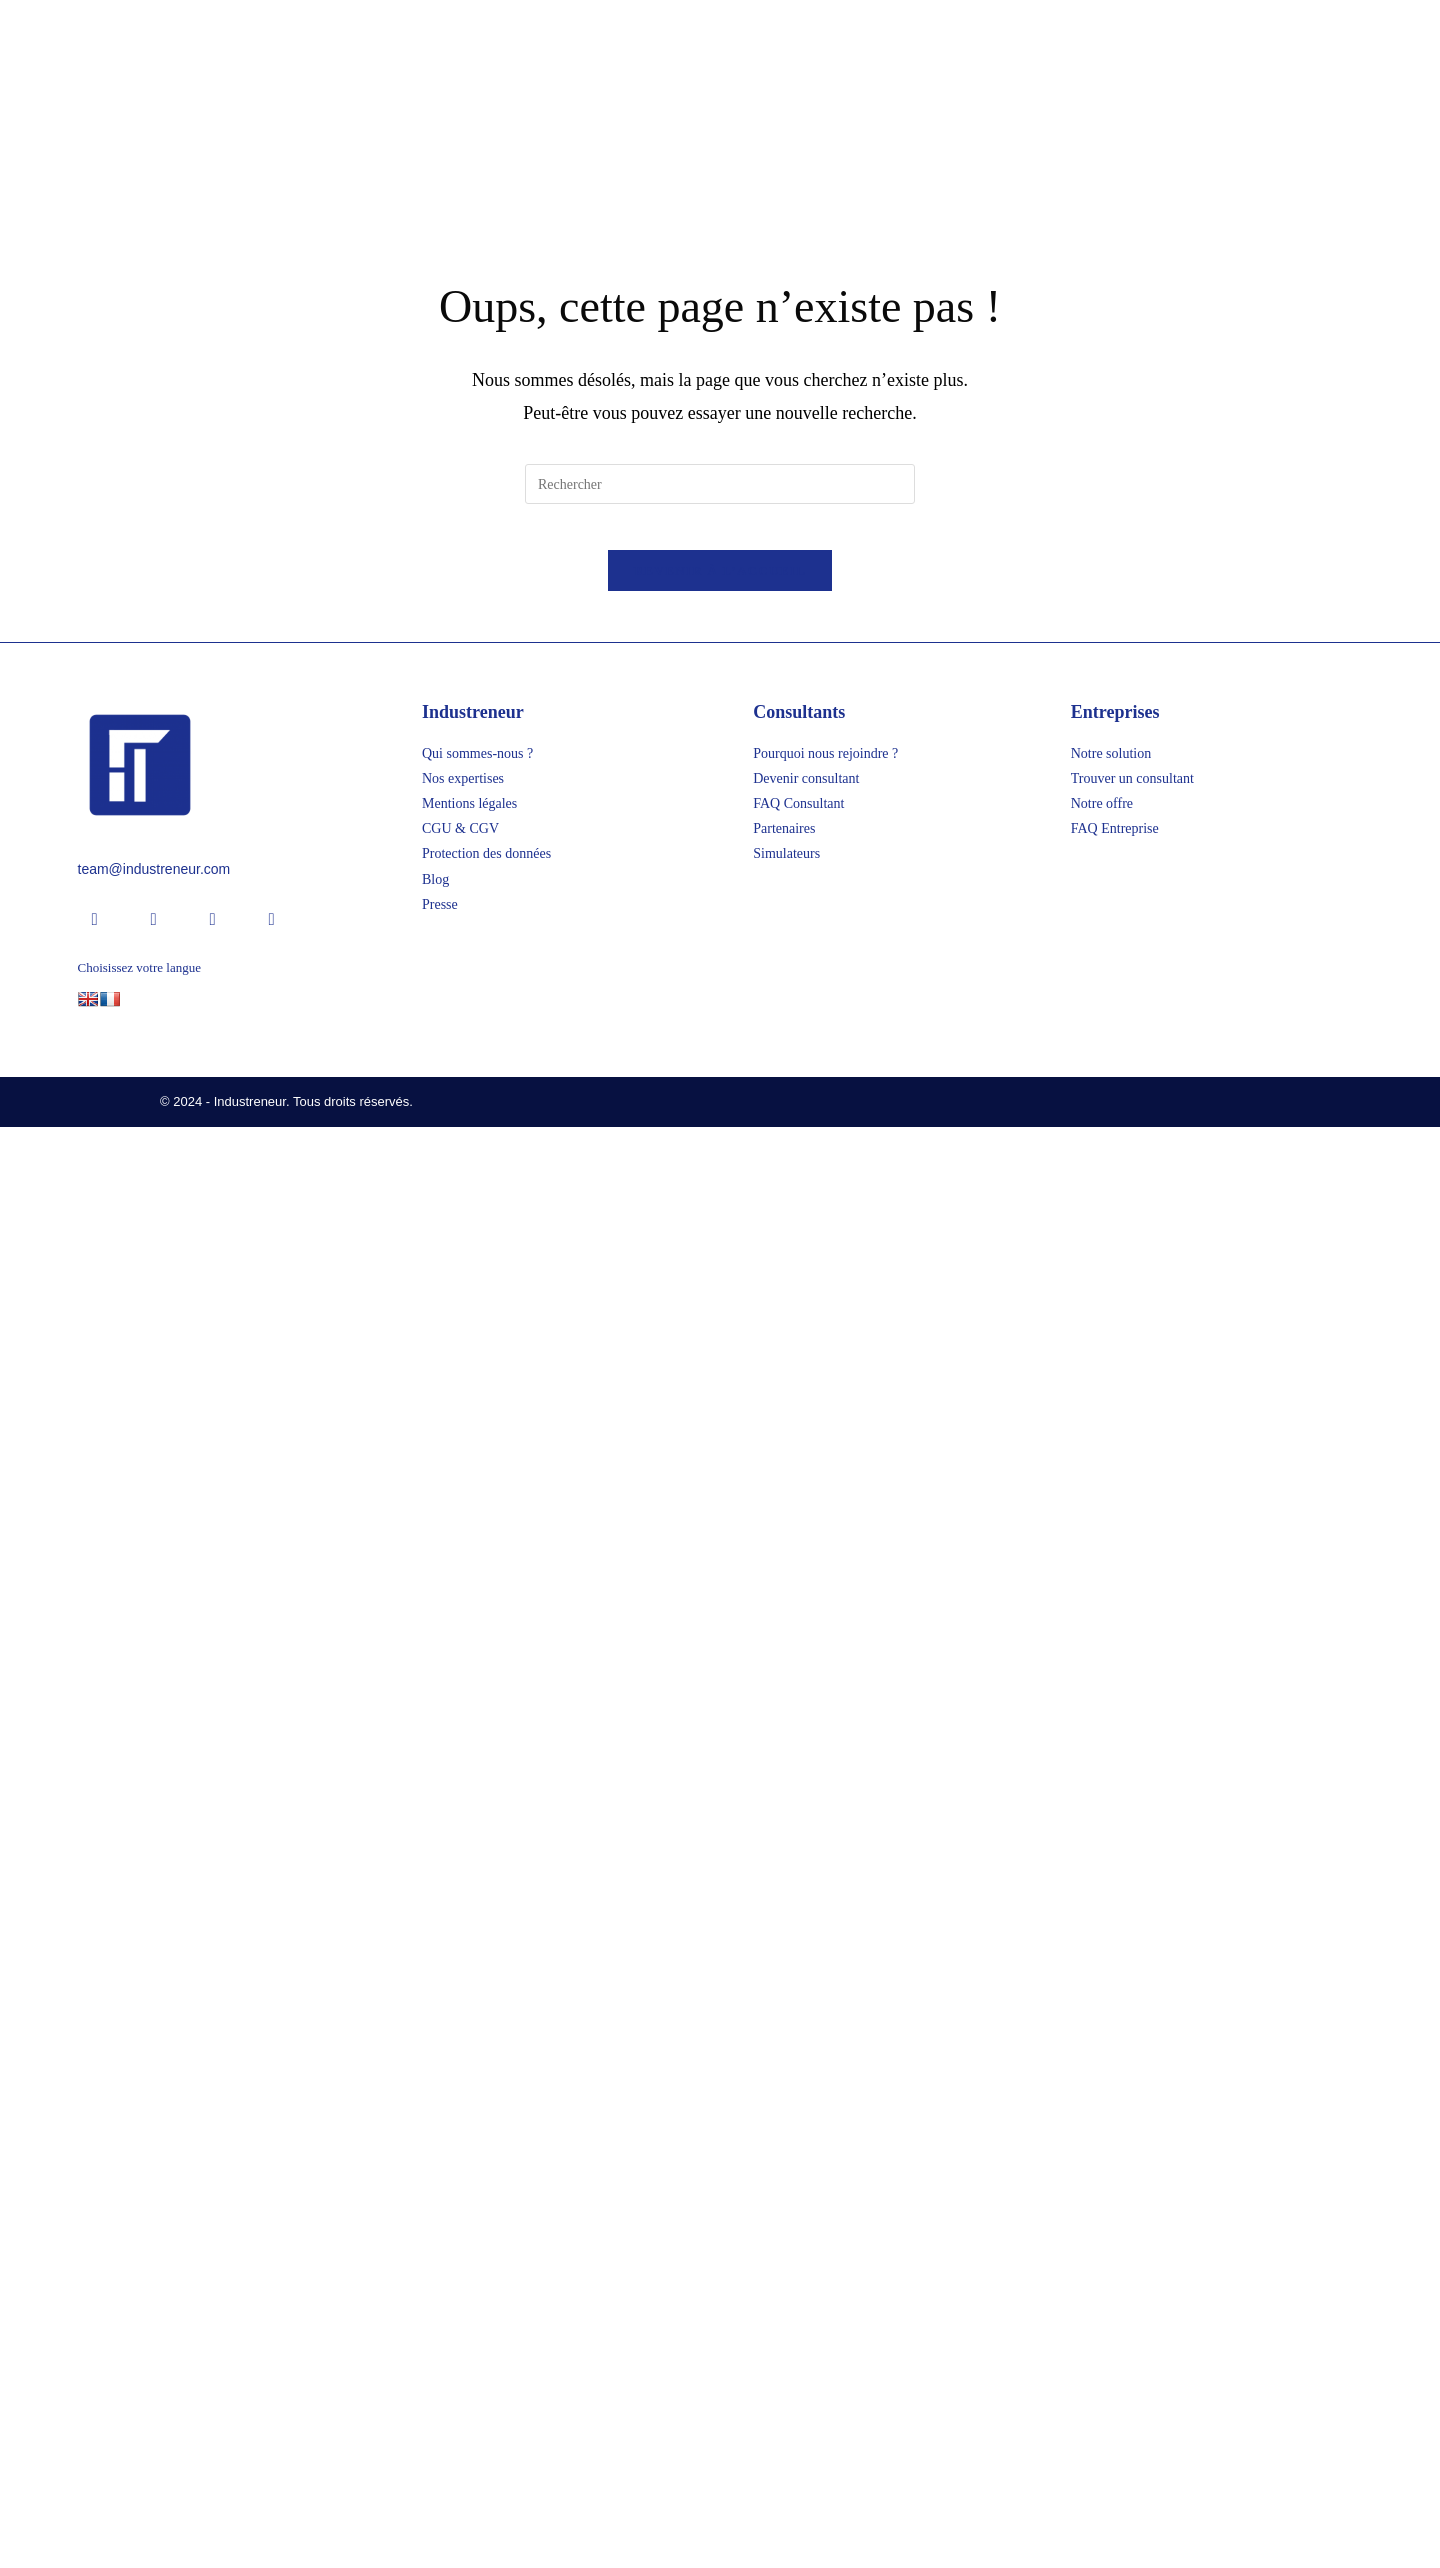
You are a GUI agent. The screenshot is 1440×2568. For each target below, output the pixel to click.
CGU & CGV (460, 2270)
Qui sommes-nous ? (477, 2194)
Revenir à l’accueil (720, 2011)
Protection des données (486, 2295)
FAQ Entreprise (1115, 2270)
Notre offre (1102, 2245)
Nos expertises (463, 2219)
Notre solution (1111, 2194)
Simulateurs (786, 2295)
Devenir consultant (806, 2219)
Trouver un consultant (1132, 2219)
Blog (435, 2320)
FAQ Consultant (798, 2245)
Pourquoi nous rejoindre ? (825, 2194)
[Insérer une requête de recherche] (720, 1910)
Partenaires (784, 2270)
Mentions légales (469, 2245)
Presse (440, 2345)
